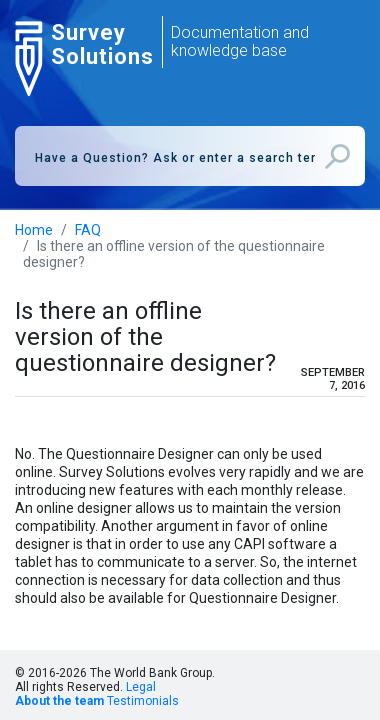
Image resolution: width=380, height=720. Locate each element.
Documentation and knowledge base (240, 41)
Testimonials (143, 701)
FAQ (88, 230)
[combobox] (190, 156)
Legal (141, 687)
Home (34, 230)
